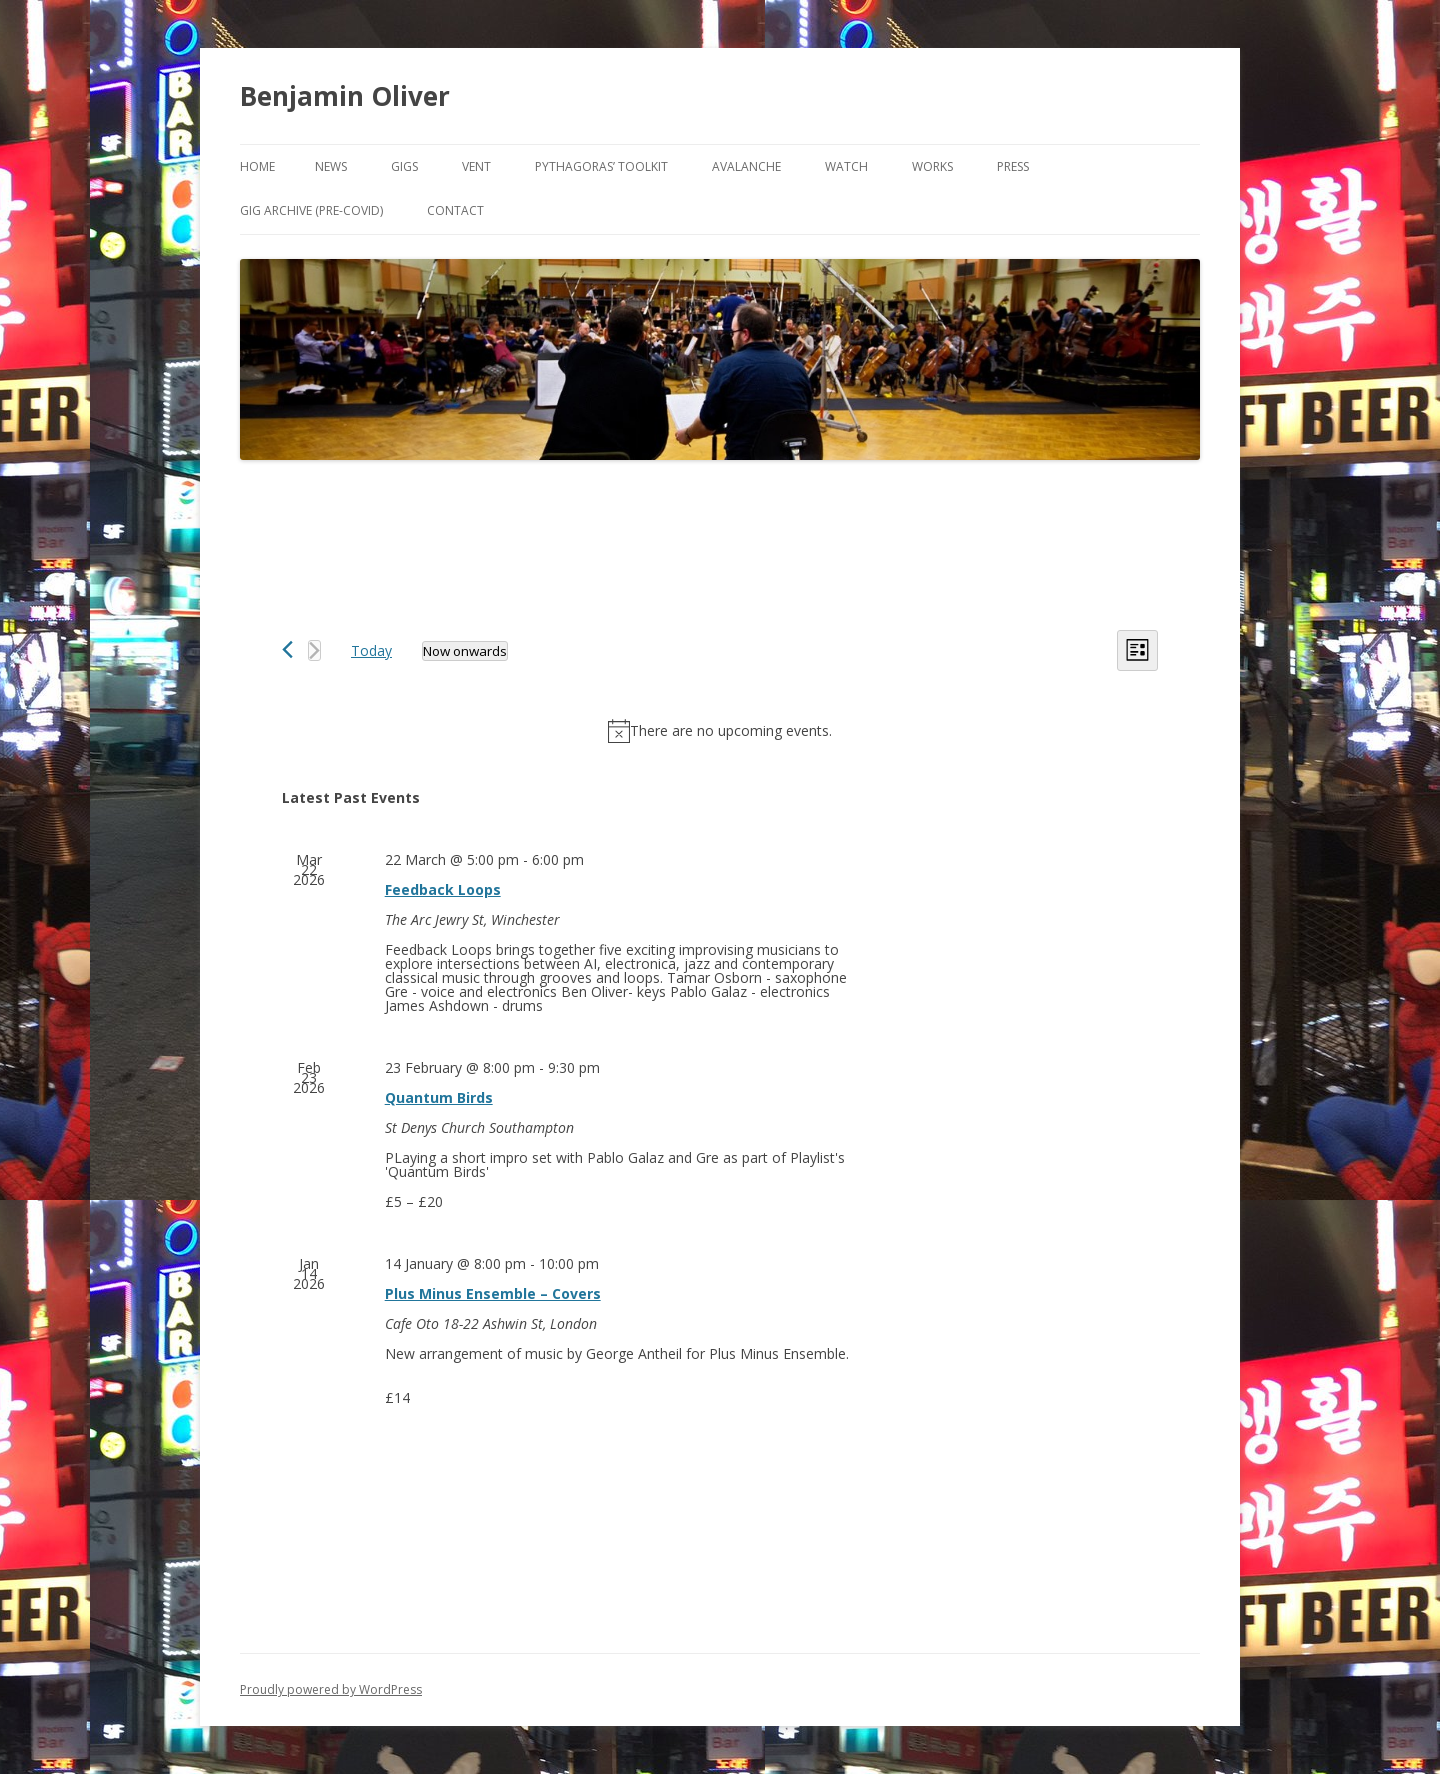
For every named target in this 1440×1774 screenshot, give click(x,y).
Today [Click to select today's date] (371, 650)
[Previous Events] (287, 649)
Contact (455, 210)
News (331, 166)
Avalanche (746, 166)
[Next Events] (314, 650)
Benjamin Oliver (345, 96)
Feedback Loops (443, 889)
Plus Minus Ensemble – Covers (493, 1293)
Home (257, 166)
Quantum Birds (439, 1097)
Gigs (404, 166)
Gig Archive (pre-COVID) (311, 210)
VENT (476, 166)
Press (1013, 166)
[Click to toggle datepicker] (465, 651)
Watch (846, 166)
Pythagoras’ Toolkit (601, 166)
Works (932, 166)
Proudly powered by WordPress (331, 1689)
